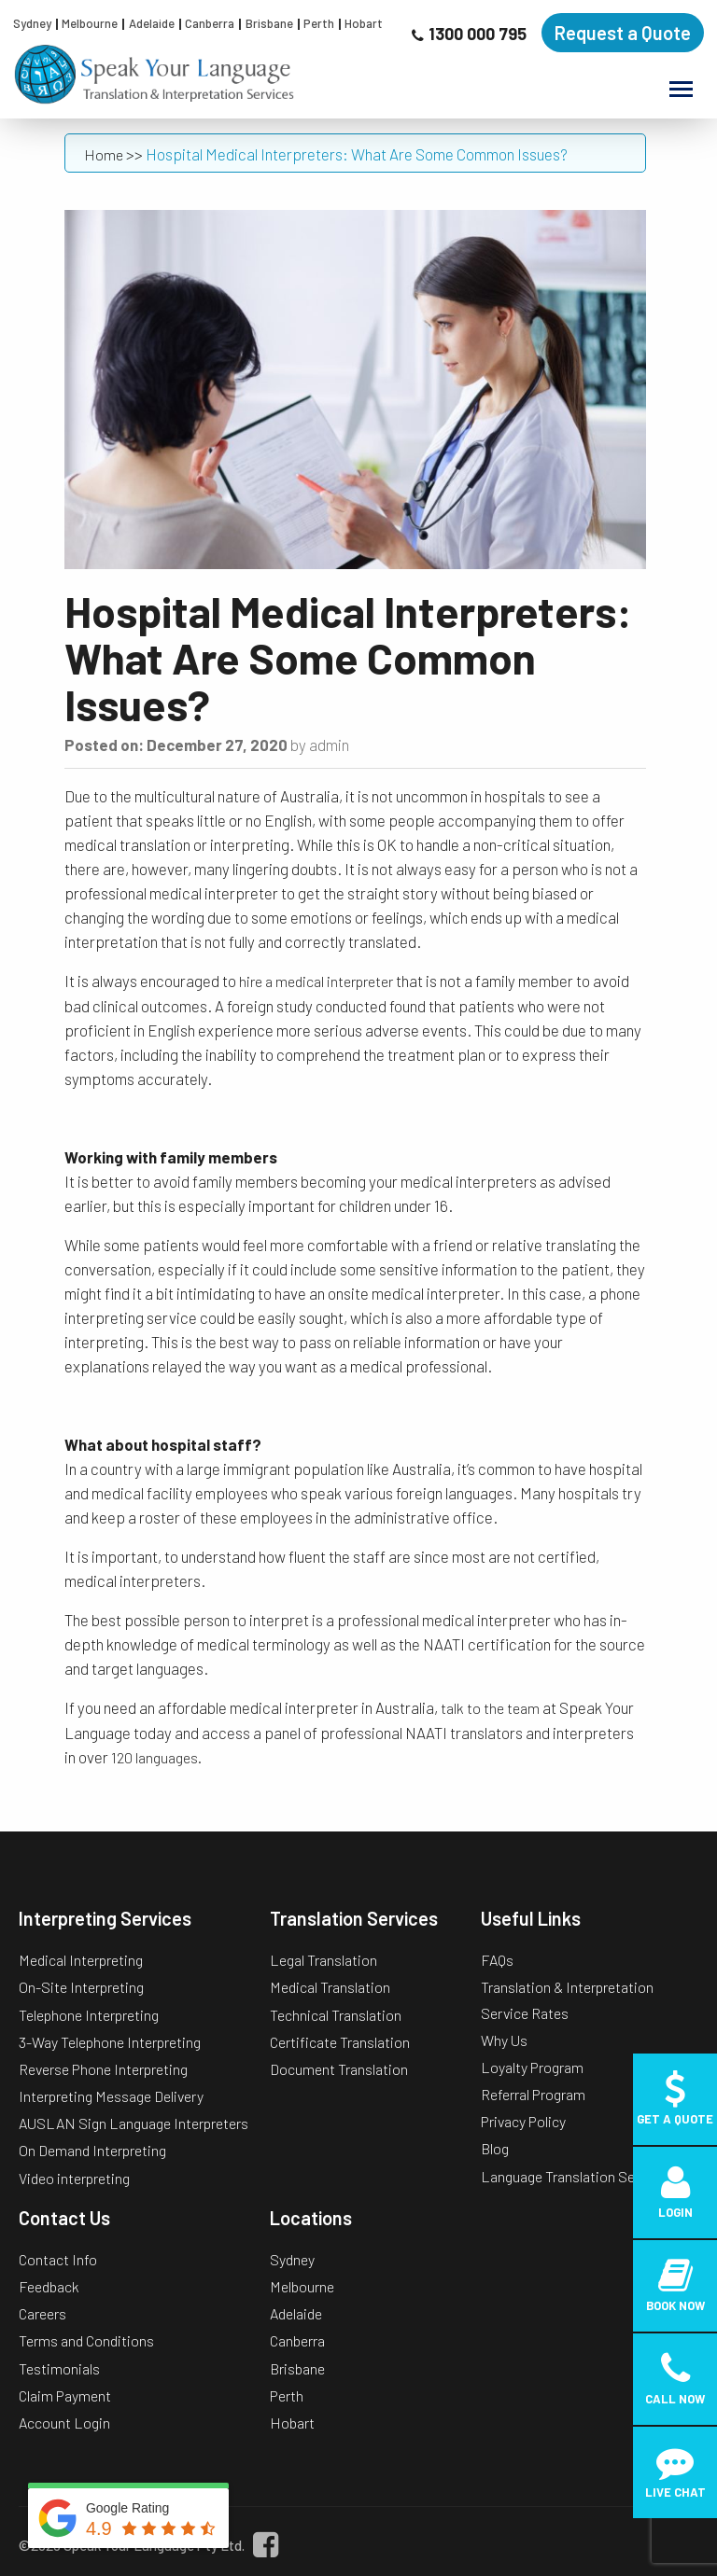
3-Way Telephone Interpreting (110, 2042)
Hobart (363, 23)
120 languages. (157, 1757)
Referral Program (533, 2094)
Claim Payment (65, 2395)
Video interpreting (74, 2178)
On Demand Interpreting (92, 2150)
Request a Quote (623, 32)
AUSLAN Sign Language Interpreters (133, 2123)
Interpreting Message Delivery (111, 2096)
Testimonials (59, 2368)
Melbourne (90, 23)
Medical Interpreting (81, 1960)
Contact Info (58, 2259)
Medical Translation (330, 1987)
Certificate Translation (340, 2042)
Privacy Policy (523, 2121)
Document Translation (339, 2069)
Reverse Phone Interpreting (103, 2069)
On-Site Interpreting (81, 1987)
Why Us (504, 2040)
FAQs (497, 1960)
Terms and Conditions (86, 2340)
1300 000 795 (478, 33)
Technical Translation (335, 2015)
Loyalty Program (532, 2067)
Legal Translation (323, 1960)
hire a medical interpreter (316, 981)
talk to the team (490, 1708)
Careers (42, 2313)
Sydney (32, 23)
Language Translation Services (577, 2176)
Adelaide (152, 23)
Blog (495, 2148)
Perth (318, 23)
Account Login (64, 2422)
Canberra (209, 23)
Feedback (49, 2286)
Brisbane (269, 23)
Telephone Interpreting (89, 2015)
